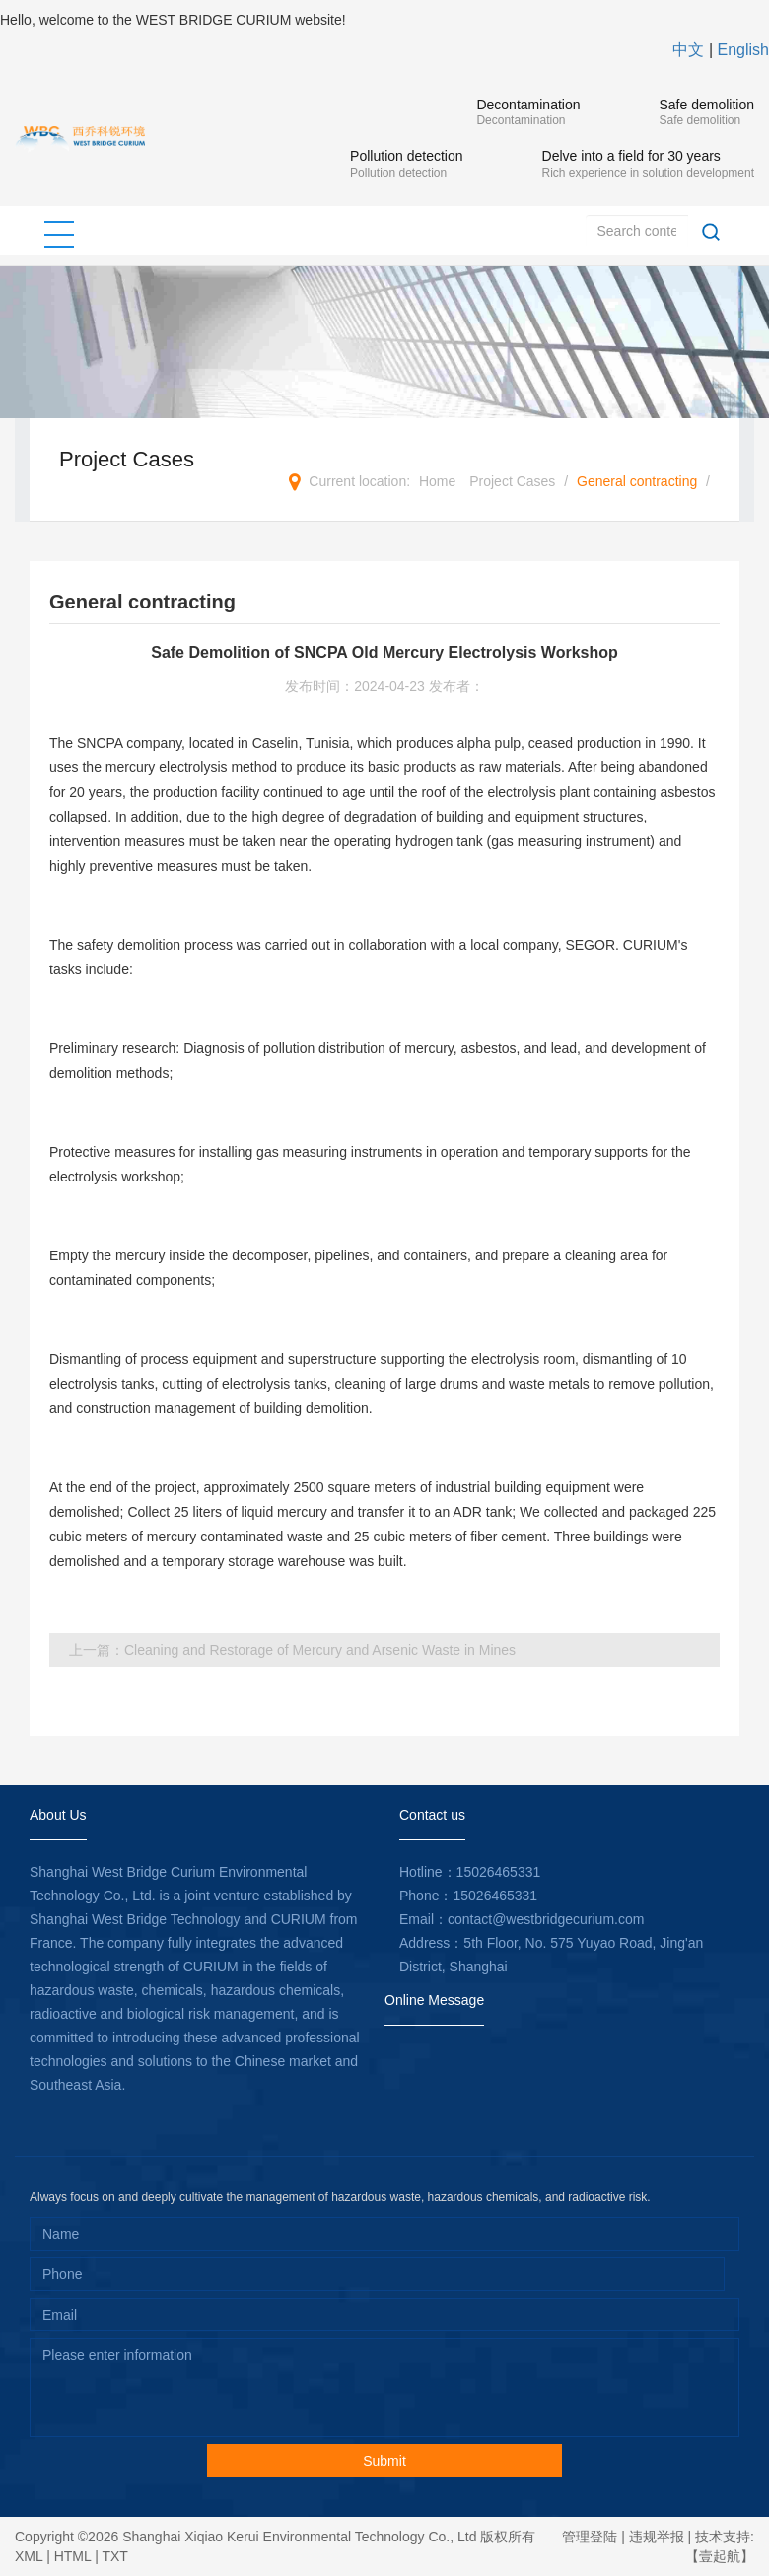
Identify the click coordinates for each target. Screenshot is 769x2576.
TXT (114, 2556)
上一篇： (292, 1650)
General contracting (637, 481)
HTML (73, 2556)
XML (28, 2556)
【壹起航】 (719, 2556)
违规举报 (656, 2536)
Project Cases (512, 481)
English (743, 49)
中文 (688, 49)
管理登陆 (589, 2536)
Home (437, 481)
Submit (384, 2461)
